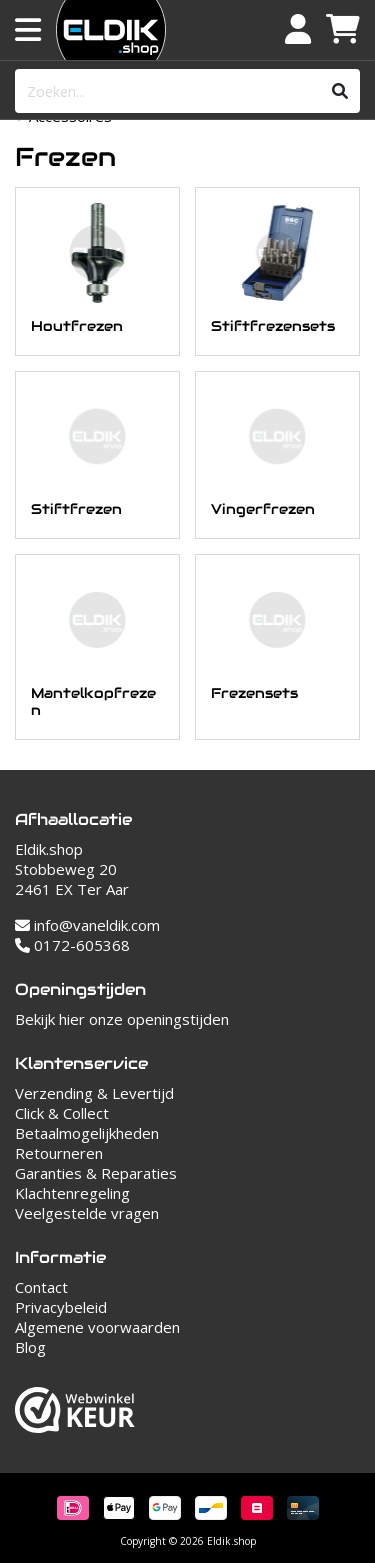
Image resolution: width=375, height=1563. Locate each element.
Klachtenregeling (72, 1193)
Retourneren (59, 1153)
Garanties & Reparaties (96, 1173)
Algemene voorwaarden (97, 1327)
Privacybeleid (61, 1307)
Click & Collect (62, 1113)
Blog (30, 1347)
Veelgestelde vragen (87, 1213)
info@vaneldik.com (87, 925)
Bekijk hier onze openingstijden (122, 1019)
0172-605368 (72, 945)
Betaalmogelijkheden (87, 1133)
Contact (41, 1287)
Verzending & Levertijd (94, 1093)
